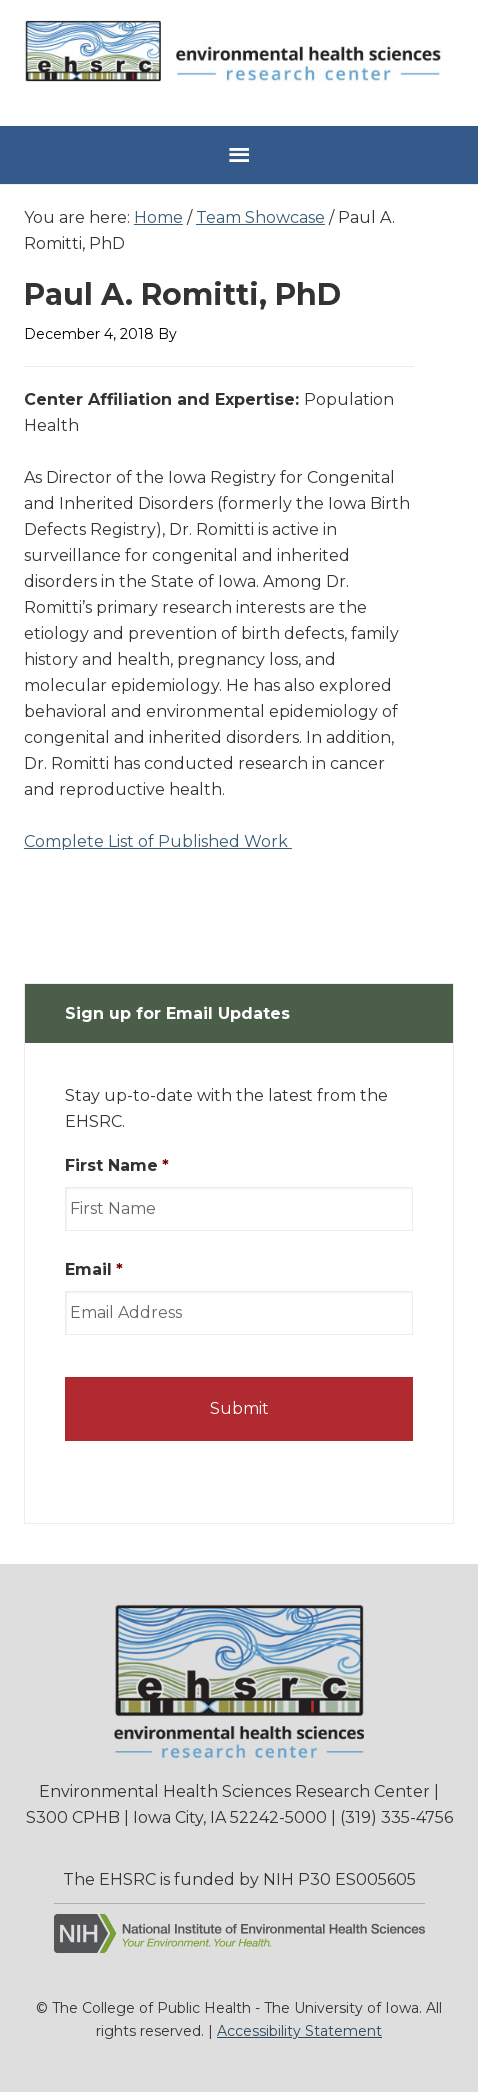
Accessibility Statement (299, 2031)
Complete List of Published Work (158, 841)
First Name (117, 1165)
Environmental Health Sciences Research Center (239, 61)
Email (94, 1269)
